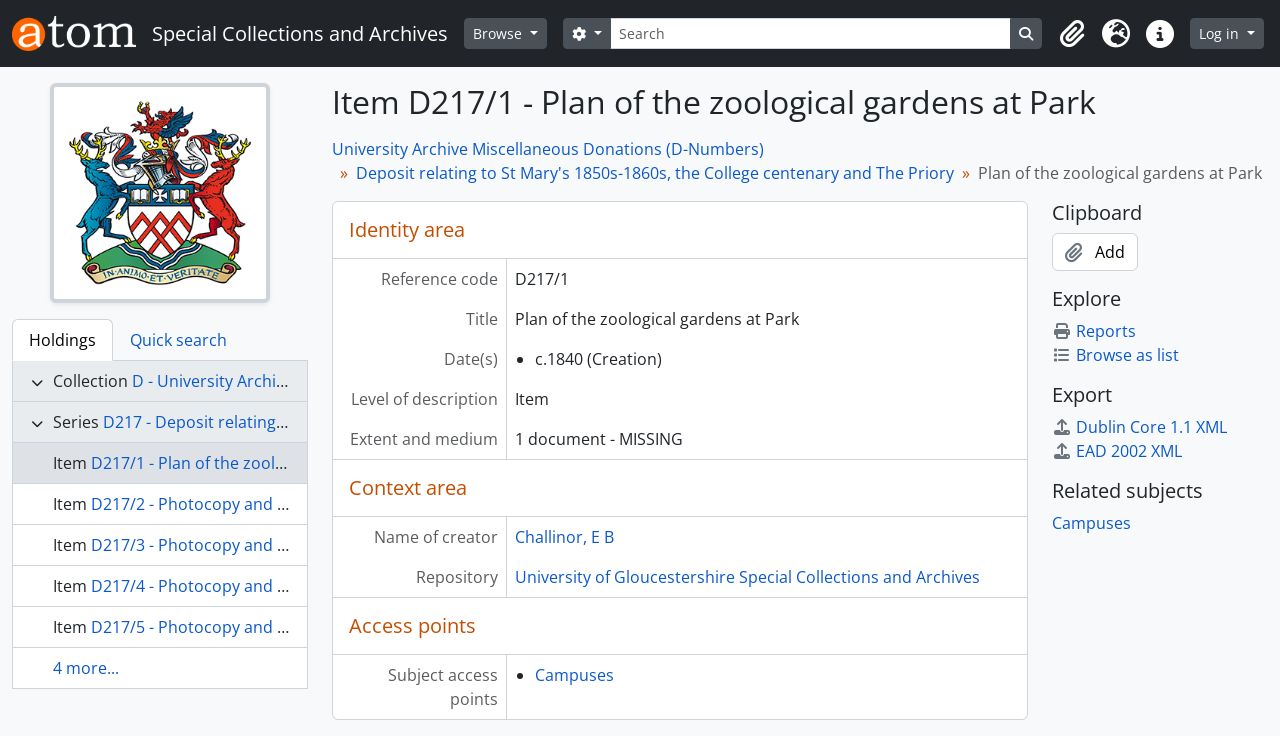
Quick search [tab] (178, 340)
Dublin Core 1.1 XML (1139, 427)
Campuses (574, 675)
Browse (499, 33)
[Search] (811, 33)
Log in (1221, 33)
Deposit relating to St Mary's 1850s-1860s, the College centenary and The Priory (655, 173)
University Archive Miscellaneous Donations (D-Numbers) (548, 149)
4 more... (86, 668)
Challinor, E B (564, 537)
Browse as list (1115, 355)
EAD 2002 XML (1117, 451)
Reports (1094, 331)
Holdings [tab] (62, 340)
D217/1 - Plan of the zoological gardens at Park (266, 463)
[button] (1072, 34)
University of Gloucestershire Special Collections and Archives (747, 577)
